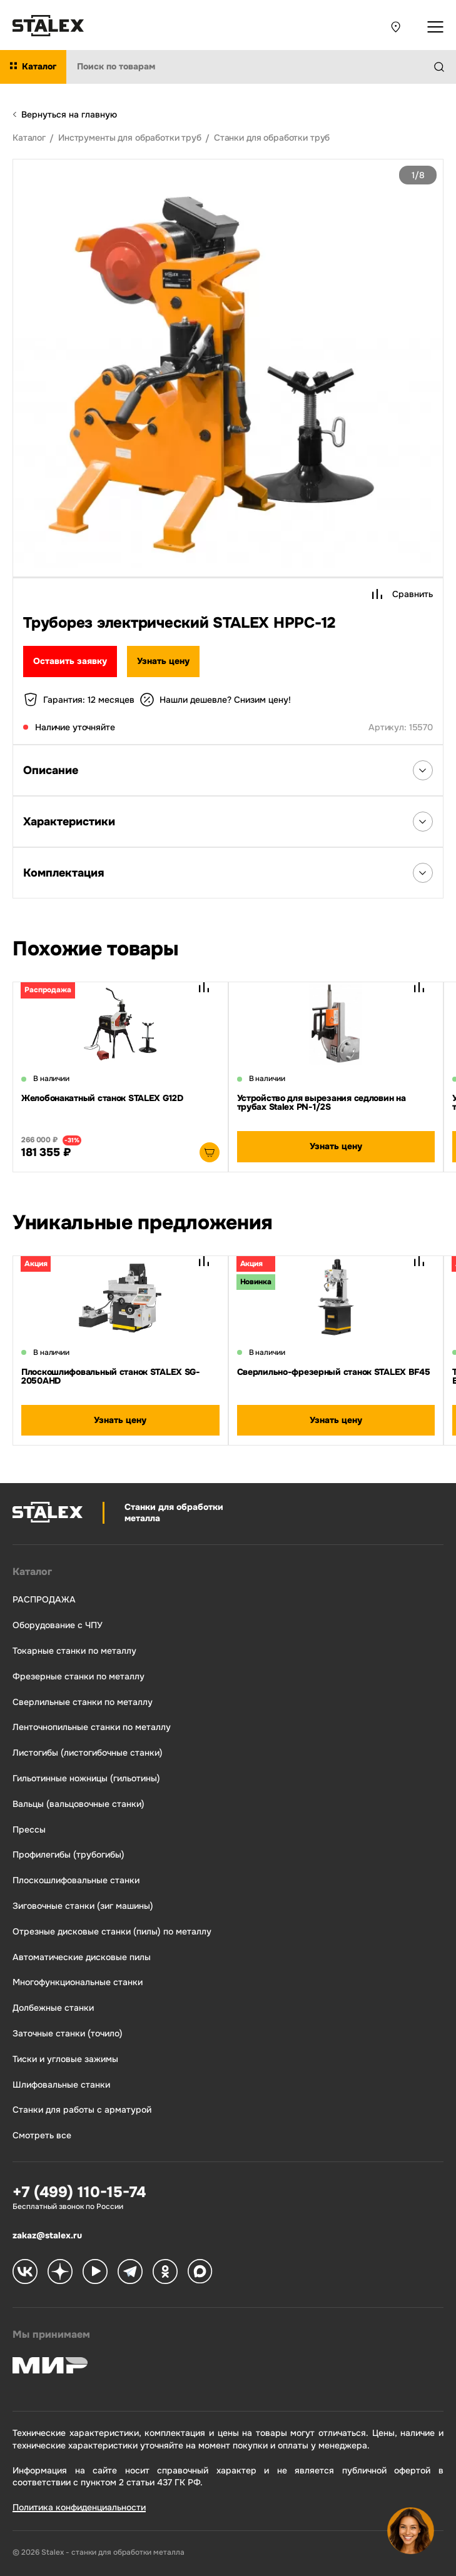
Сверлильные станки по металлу (83, 1702)
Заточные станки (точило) (68, 2033)
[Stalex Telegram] (130, 2273)
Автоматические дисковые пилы (82, 1957)
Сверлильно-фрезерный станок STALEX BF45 (333, 1371)
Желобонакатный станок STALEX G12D (102, 1098)
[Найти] (444, 67)
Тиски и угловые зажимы (65, 2059)
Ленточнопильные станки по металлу (92, 1727)
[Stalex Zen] (60, 2273)
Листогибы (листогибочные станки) (88, 1753)
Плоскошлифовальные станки (76, 1880)
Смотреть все (42, 2135)
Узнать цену (163, 661)
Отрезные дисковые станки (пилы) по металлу (112, 1931)
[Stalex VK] (25, 2273)
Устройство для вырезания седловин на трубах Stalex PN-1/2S (321, 1102)
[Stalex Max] (200, 2273)
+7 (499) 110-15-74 (79, 2192)
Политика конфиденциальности (79, 2507)
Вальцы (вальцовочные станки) (78, 1804)
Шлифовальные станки (61, 2085)
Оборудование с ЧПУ (58, 1625)
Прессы (29, 1829)
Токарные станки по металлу (74, 1651)
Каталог (32, 1571)
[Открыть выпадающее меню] (435, 27)
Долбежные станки (53, 2008)
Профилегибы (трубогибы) (68, 1854)
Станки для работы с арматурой (82, 2110)
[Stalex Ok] (165, 2273)
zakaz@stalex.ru (47, 2235)
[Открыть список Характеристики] (423, 822)
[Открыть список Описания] (423, 770)
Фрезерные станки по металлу (78, 1676)
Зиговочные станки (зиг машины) (83, 1906)
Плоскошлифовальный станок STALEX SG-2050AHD (110, 1376)
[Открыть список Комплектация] (423, 873)
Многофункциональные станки (78, 1982)
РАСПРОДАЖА (44, 1599)
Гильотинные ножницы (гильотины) (86, 1778)
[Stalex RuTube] (95, 2273)
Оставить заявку (70, 661)
